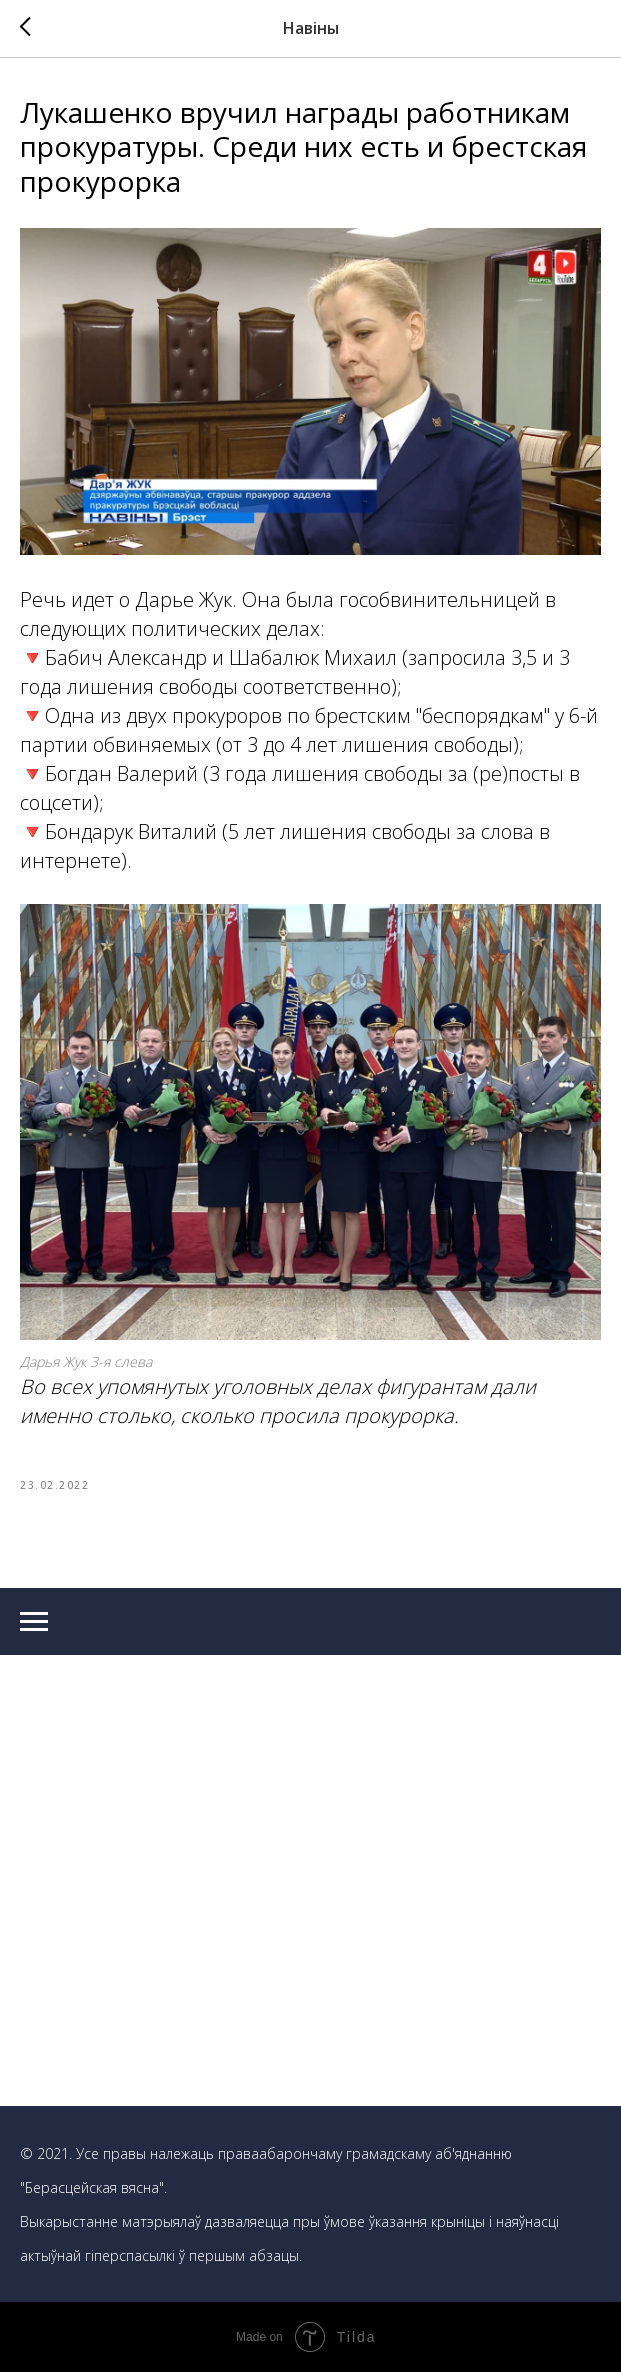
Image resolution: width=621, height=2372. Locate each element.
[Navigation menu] (34, 1622)
